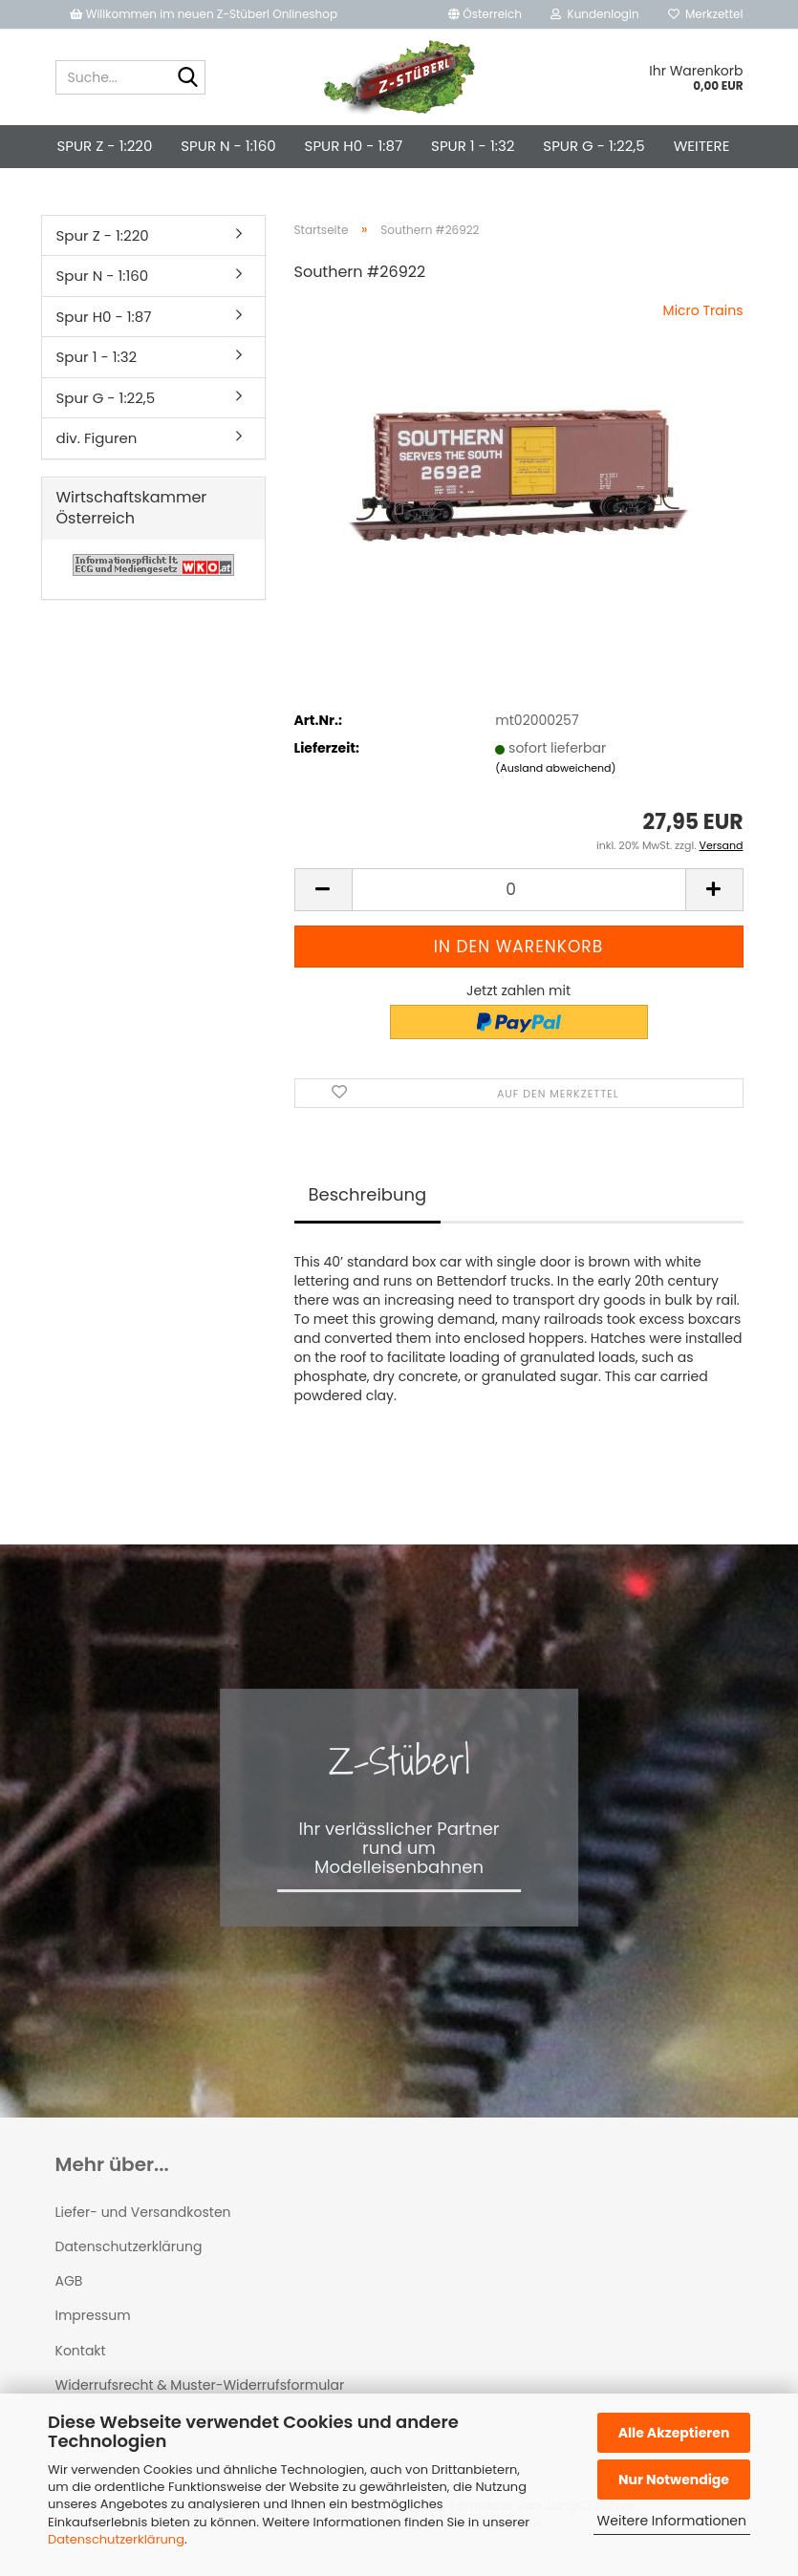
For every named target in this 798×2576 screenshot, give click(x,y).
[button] (485, 14)
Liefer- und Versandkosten (143, 2212)
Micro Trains (703, 310)
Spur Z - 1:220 (105, 146)
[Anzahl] (519, 889)
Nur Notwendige (673, 2479)
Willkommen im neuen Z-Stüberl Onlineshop (205, 14)
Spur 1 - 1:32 (472, 146)
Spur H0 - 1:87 (353, 146)
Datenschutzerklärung (116, 2539)
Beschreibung (368, 1194)
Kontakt (80, 2350)
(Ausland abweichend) (555, 768)
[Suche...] (187, 78)
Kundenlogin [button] (594, 14)
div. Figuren (97, 438)
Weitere (702, 146)
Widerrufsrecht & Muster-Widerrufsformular (200, 2385)
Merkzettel (706, 14)
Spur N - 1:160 (228, 146)
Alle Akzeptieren (674, 2432)
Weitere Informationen (671, 2520)
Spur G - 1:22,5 (593, 146)
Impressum (93, 2315)
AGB (69, 2280)
